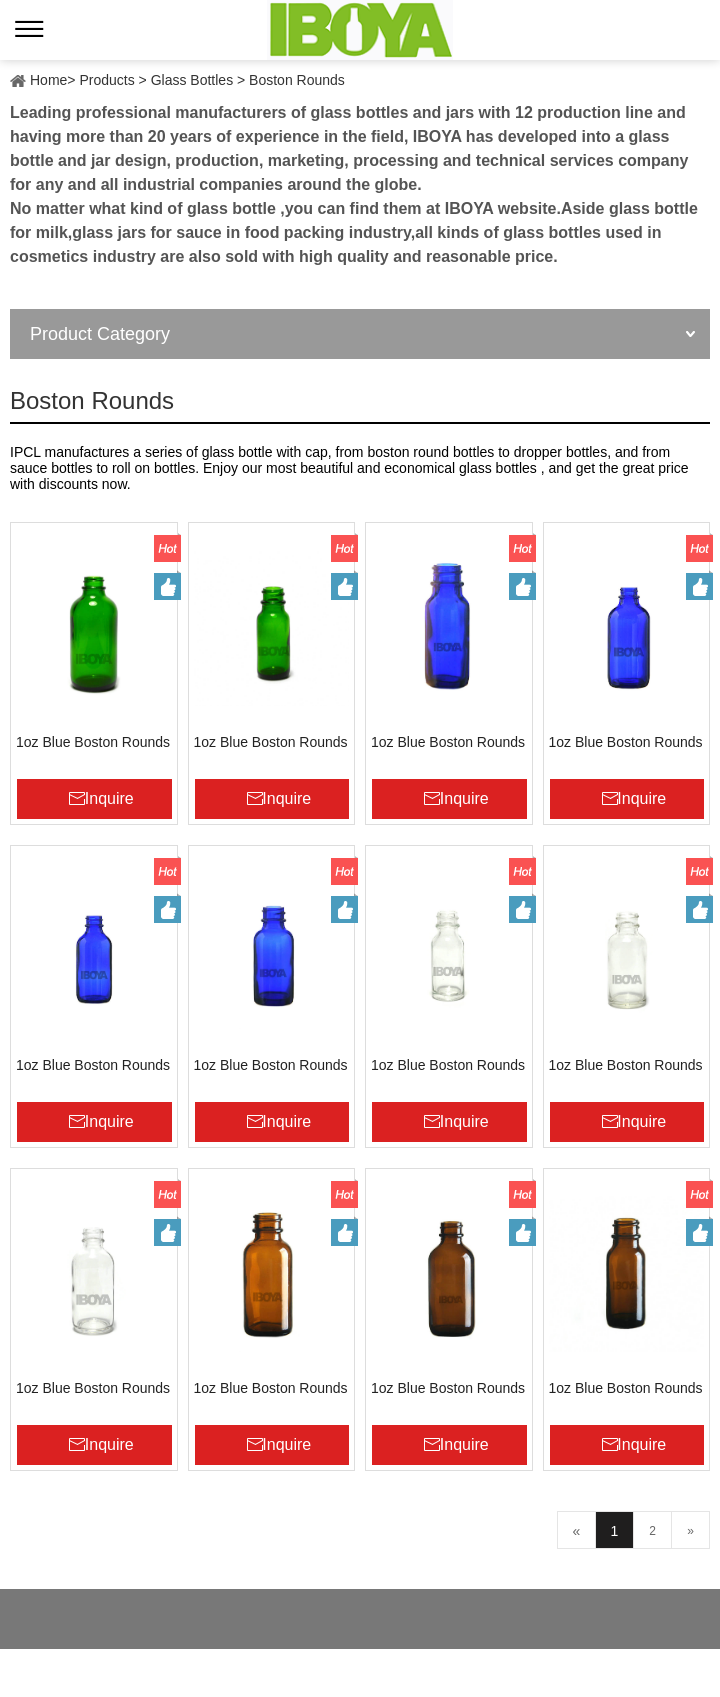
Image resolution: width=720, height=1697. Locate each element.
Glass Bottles (192, 80)
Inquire (109, 798)
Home (48, 80)
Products (106, 80)
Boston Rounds (297, 80)
